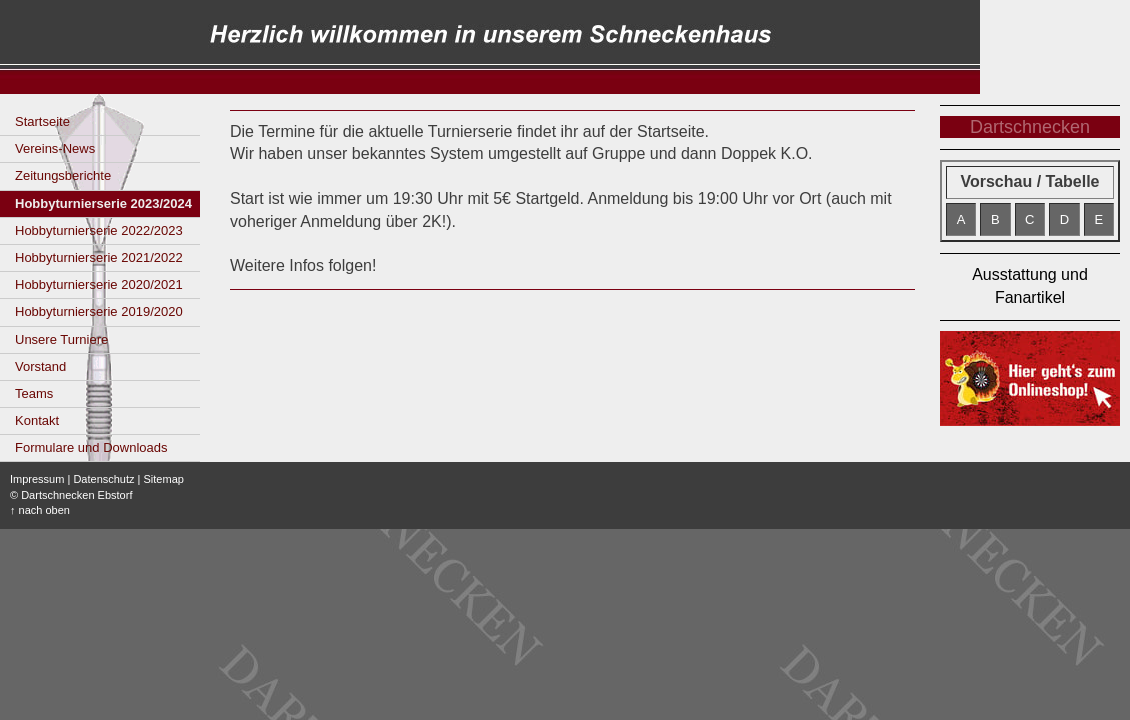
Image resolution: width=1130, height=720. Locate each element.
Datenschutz (103, 479)
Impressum (37, 479)
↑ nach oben (40, 510)
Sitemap (164, 479)
